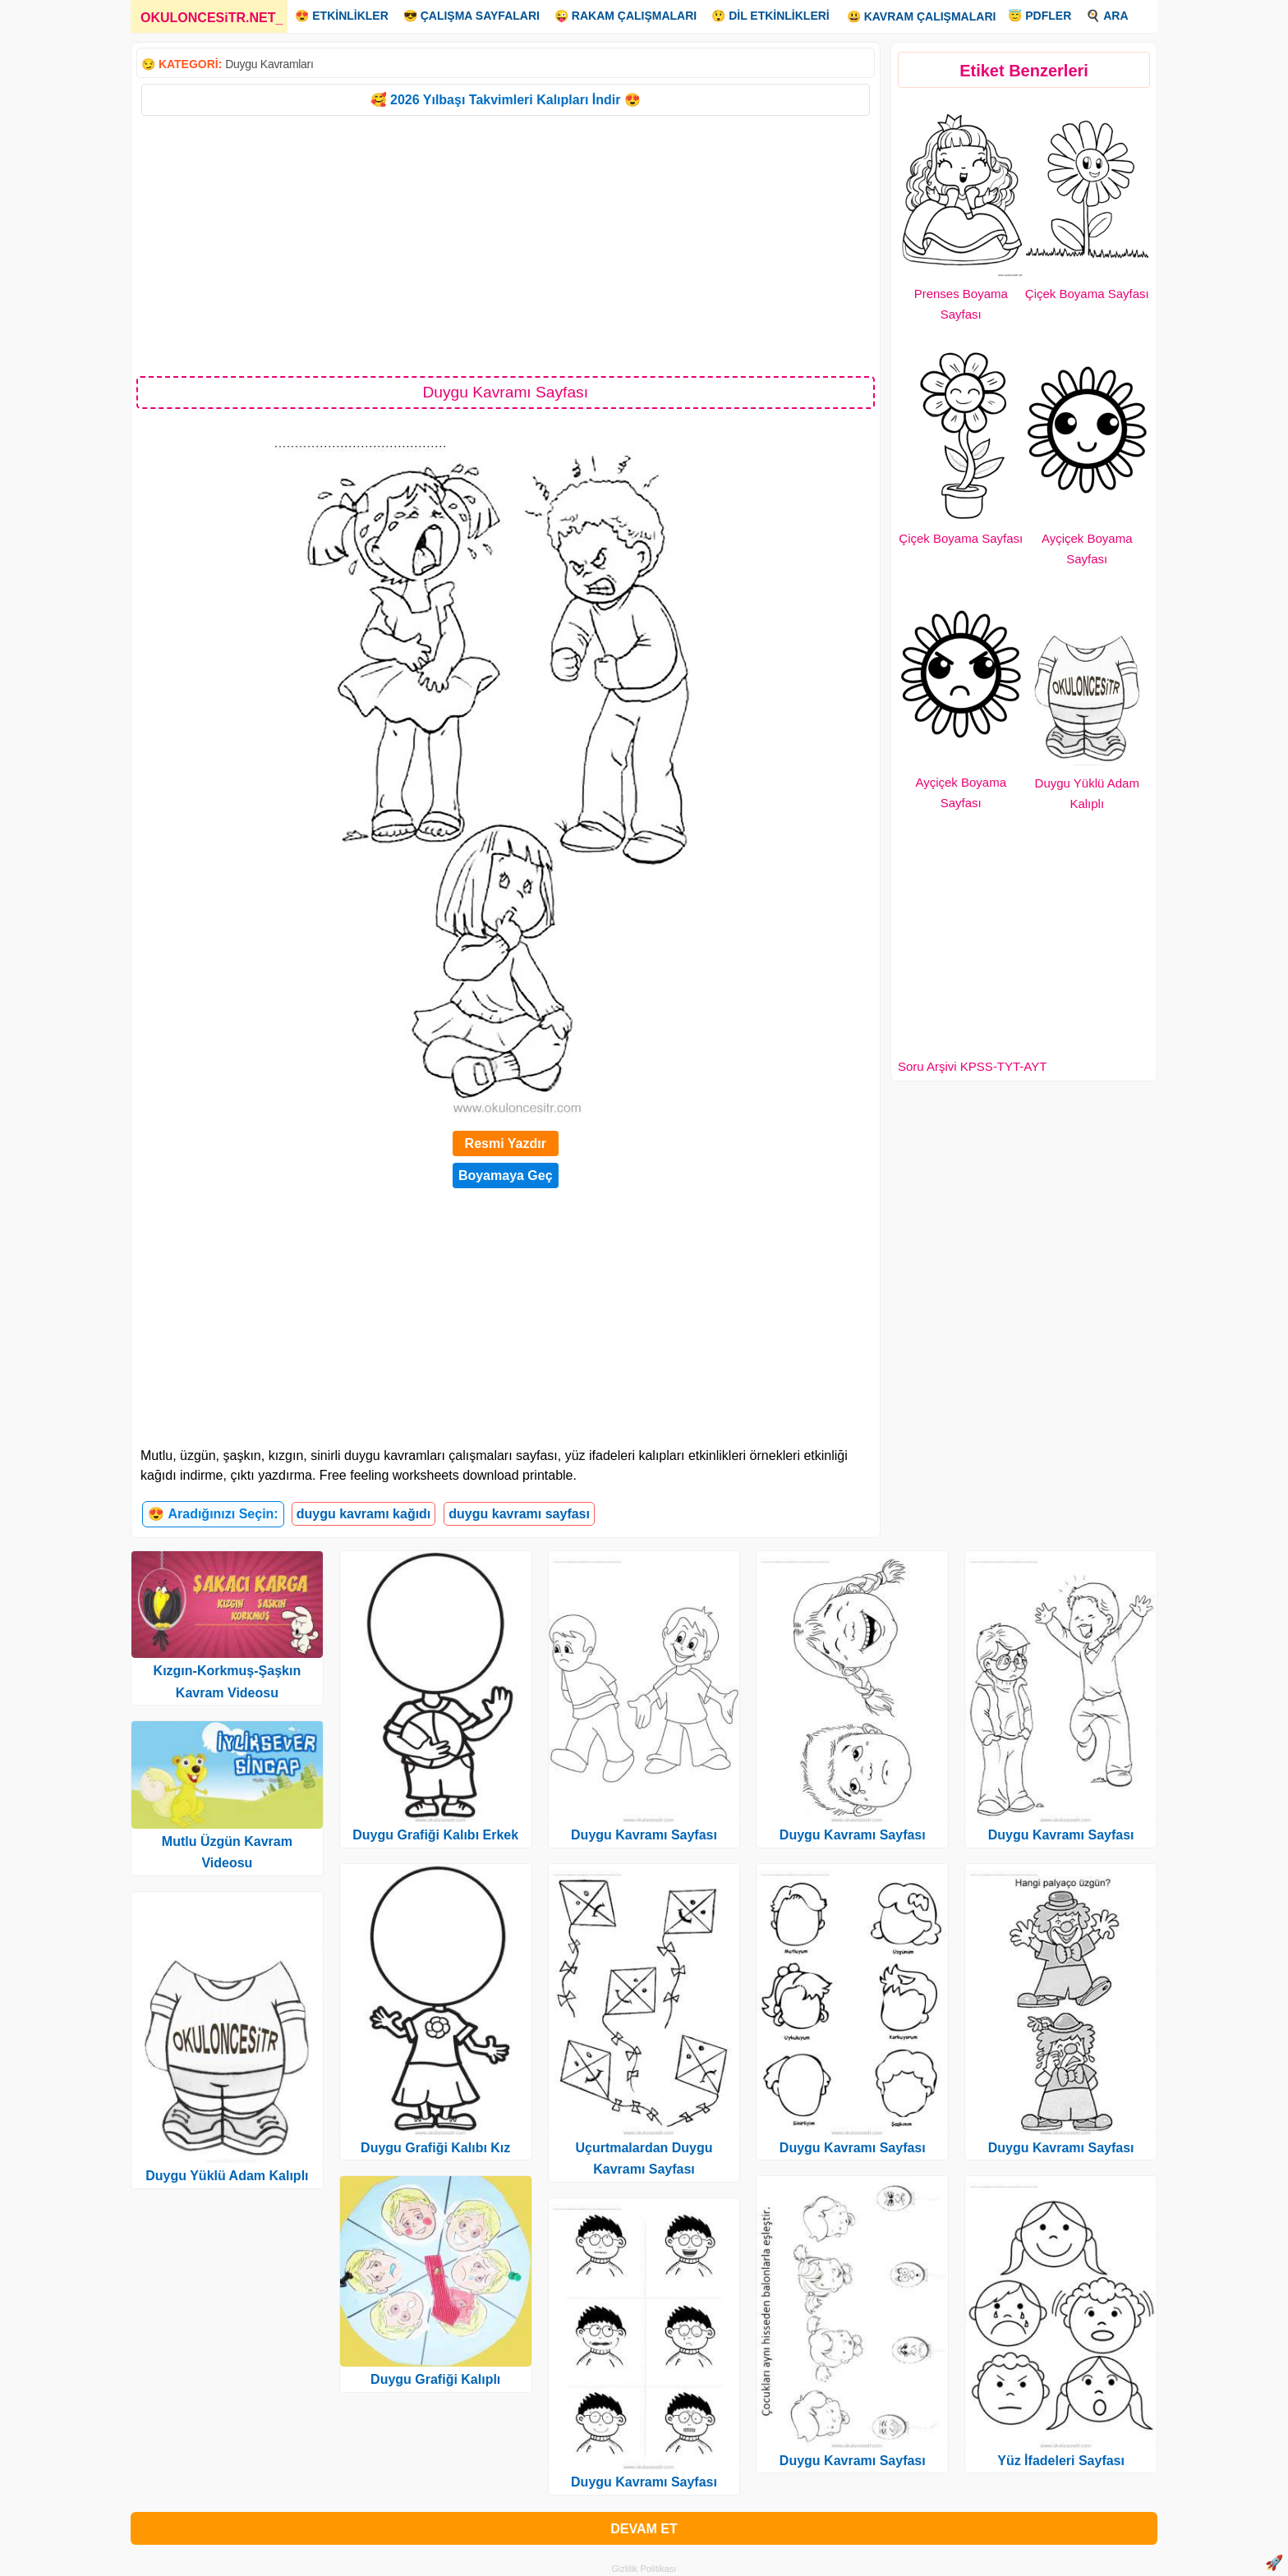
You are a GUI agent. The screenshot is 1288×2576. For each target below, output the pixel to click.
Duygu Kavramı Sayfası (644, 1835)
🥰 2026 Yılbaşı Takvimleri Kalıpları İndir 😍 (505, 100)
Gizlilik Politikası (644, 2569)
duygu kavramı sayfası (519, 1514)
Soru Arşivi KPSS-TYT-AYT (972, 1066)
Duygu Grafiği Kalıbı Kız (435, 2148)
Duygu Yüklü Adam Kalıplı (226, 2176)
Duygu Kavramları (269, 64)
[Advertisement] (505, 245)
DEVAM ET (643, 2529)
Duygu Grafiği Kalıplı (435, 2379)
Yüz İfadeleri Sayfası (1061, 2461)
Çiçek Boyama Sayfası (1087, 294)
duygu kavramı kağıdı (364, 1514)
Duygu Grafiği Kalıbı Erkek (435, 1835)
